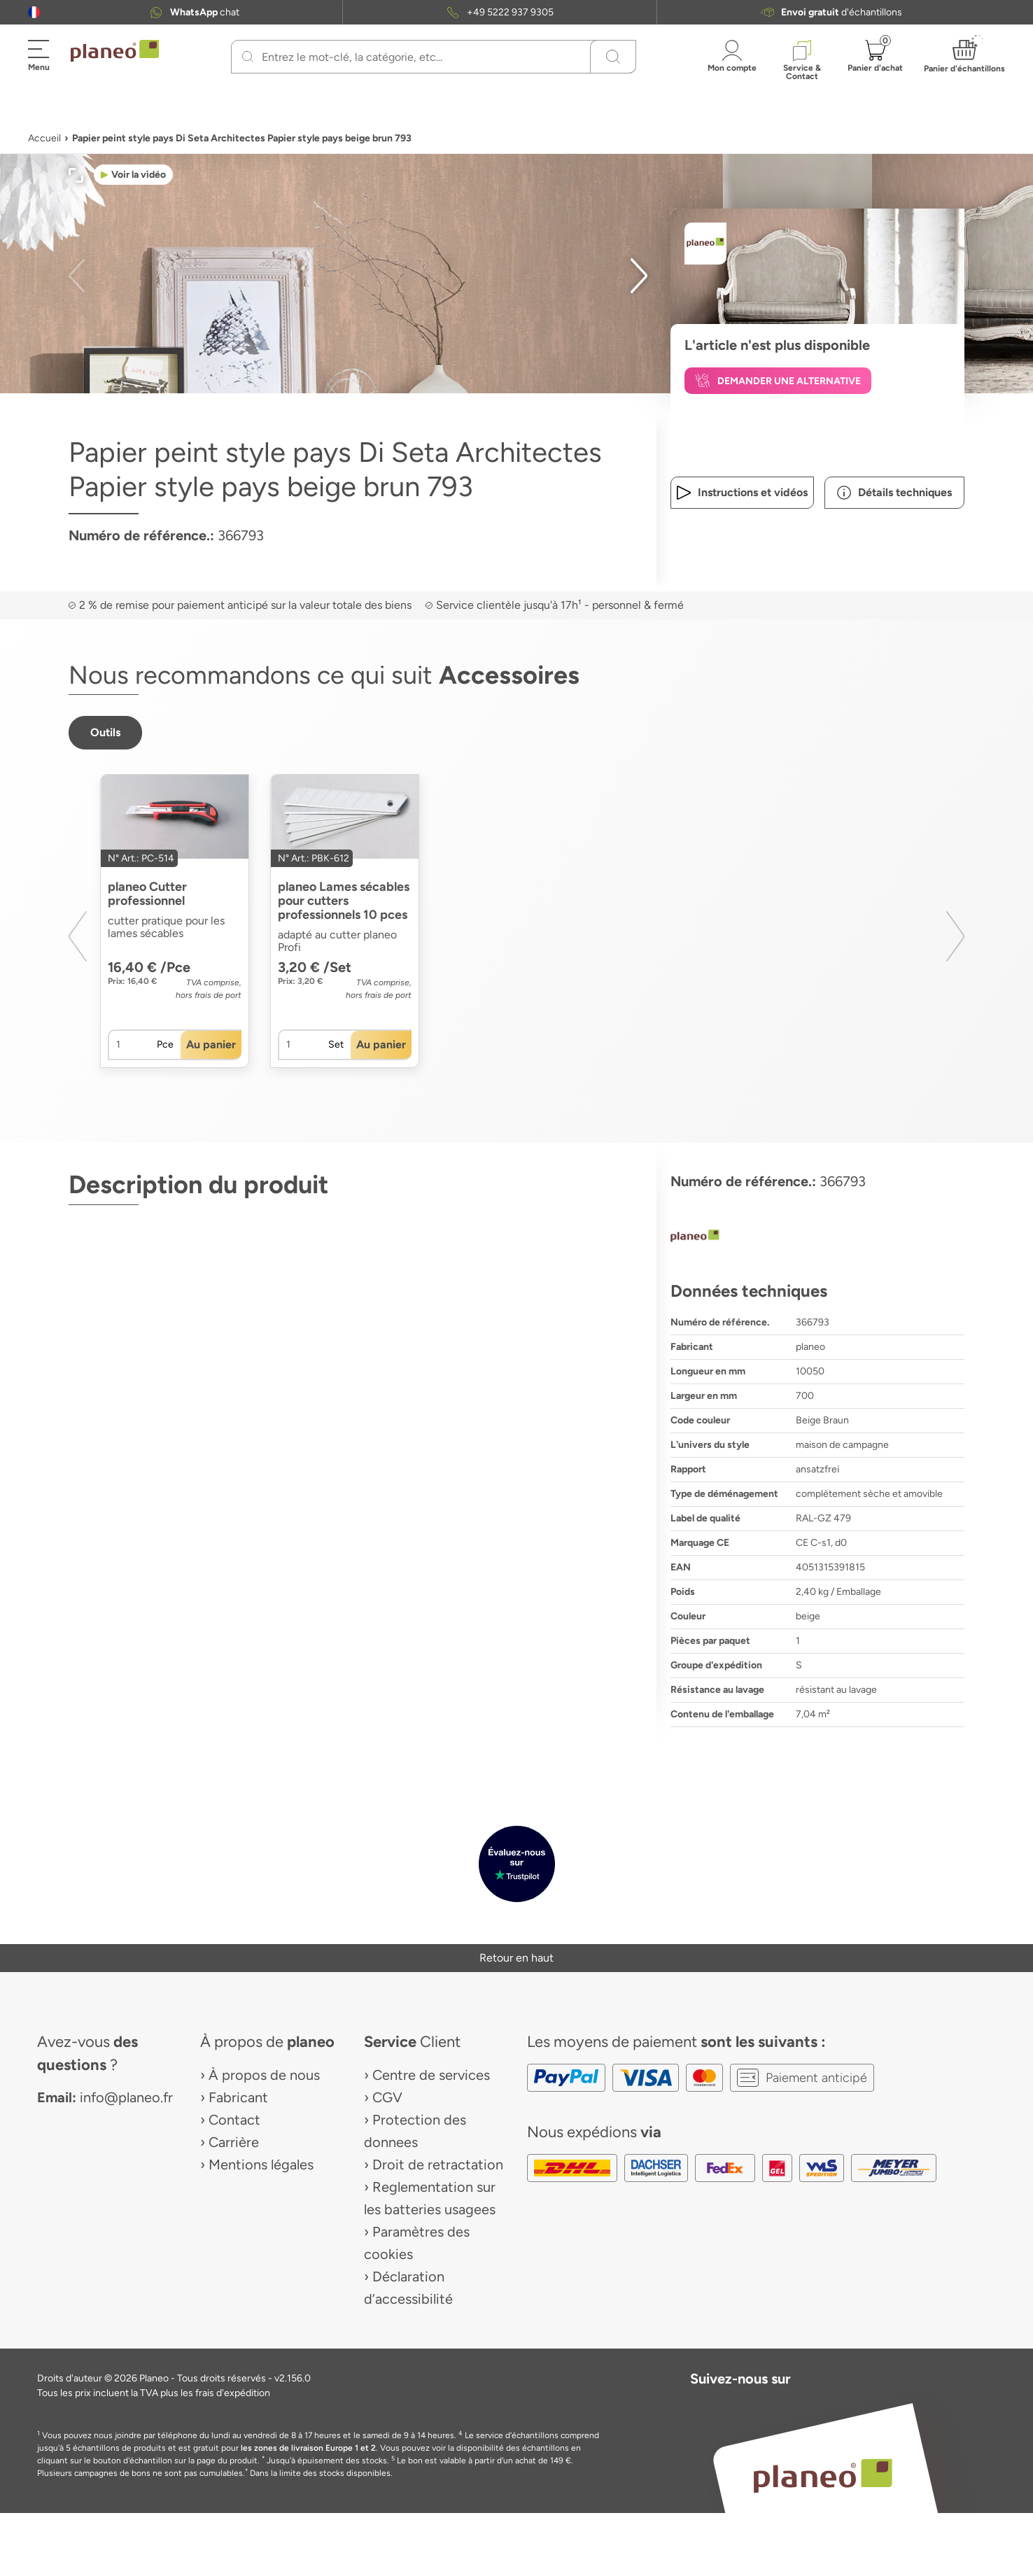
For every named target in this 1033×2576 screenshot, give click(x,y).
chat (204, 12)
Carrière (234, 2142)
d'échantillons (841, 12)
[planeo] (817, 1237)
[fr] (34, 12)
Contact (234, 2119)
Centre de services (431, 2075)
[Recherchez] (247, 57)
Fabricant (238, 2097)
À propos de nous (264, 2075)
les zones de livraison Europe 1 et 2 (308, 2448)
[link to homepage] (115, 51)
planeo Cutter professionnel (147, 894)
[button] (34, 12)
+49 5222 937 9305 (510, 12)
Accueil (44, 138)
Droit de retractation (437, 2164)
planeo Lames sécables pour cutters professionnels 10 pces (343, 901)
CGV (387, 2097)
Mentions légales (261, 2164)
